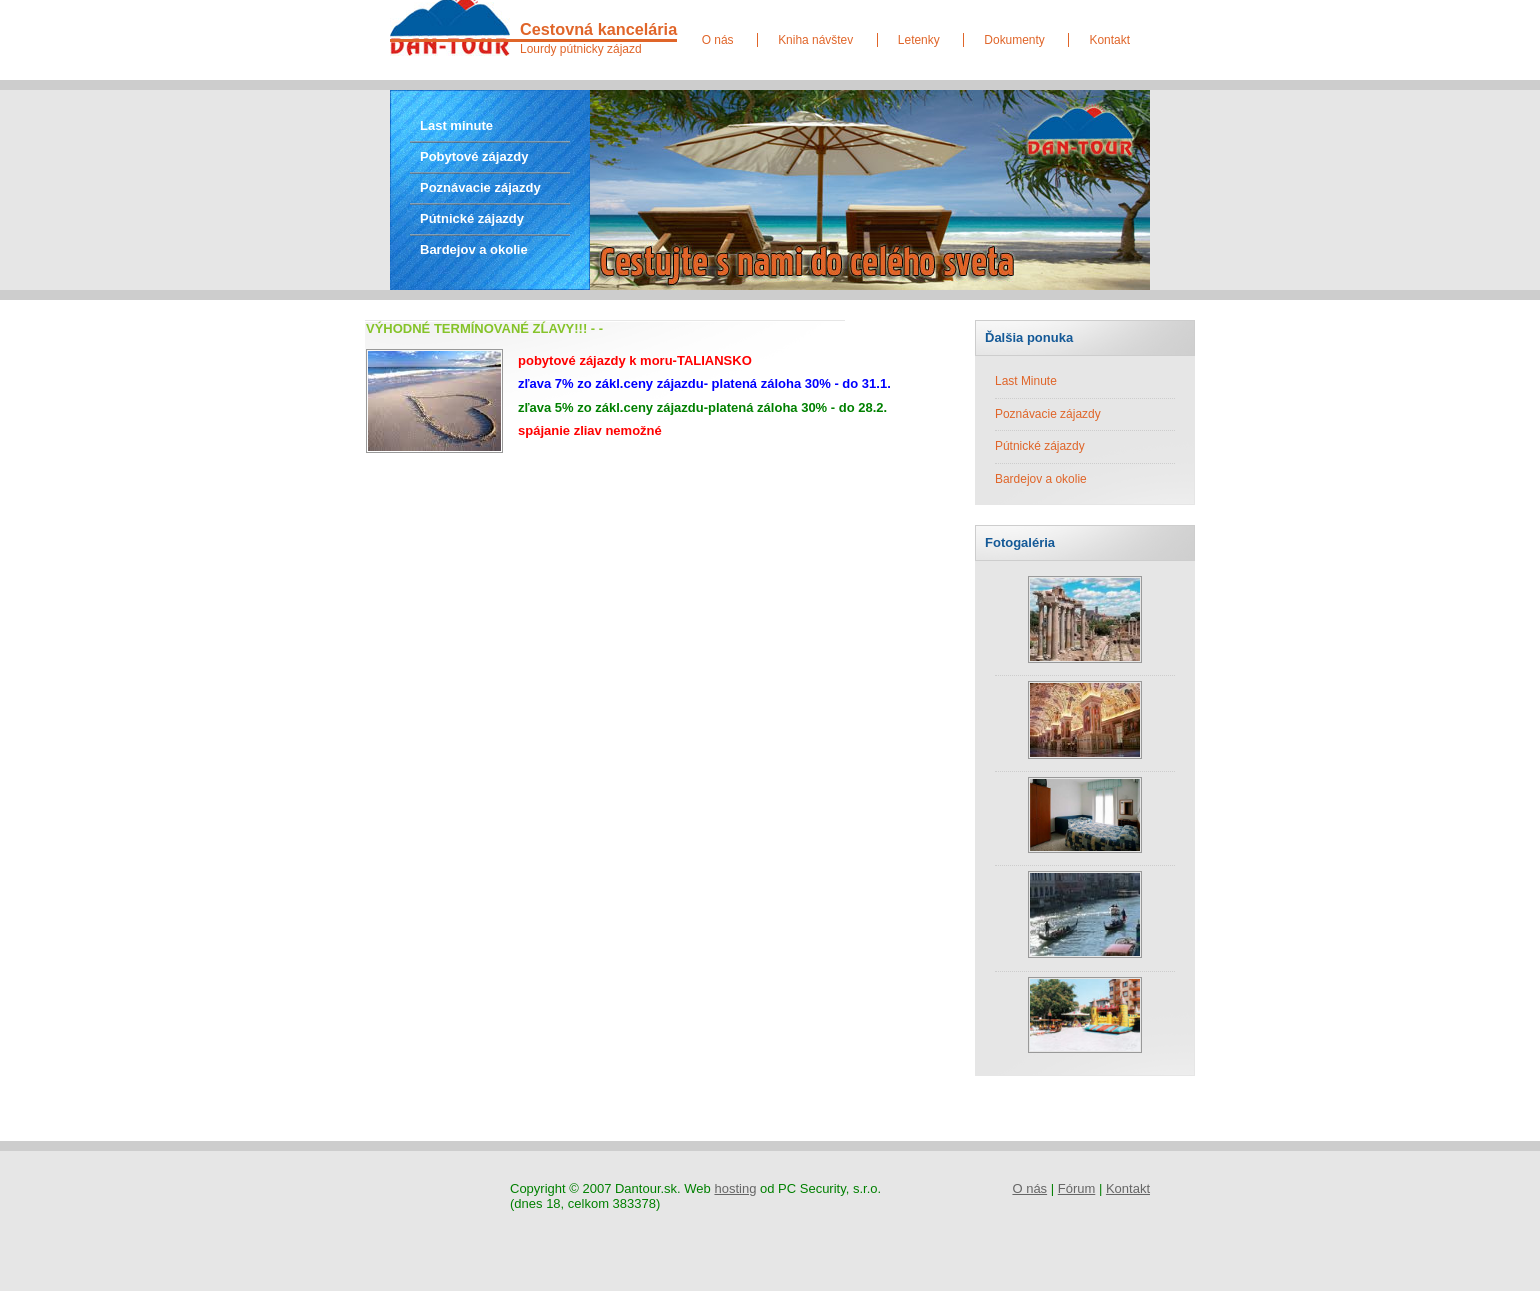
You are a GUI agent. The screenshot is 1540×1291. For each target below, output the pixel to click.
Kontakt (1109, 40)
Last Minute (1026, 381)
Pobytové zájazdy (474, 156)
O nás (718, 40)
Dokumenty (1014, 40)
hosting (735, 1188)
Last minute (456, 125)
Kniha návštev (815, 40)
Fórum (1077, 1188)
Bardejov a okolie (474, 249)
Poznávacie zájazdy (480, 187)
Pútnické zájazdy (472, 218)
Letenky (919, 40)
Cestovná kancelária (598, 29)
